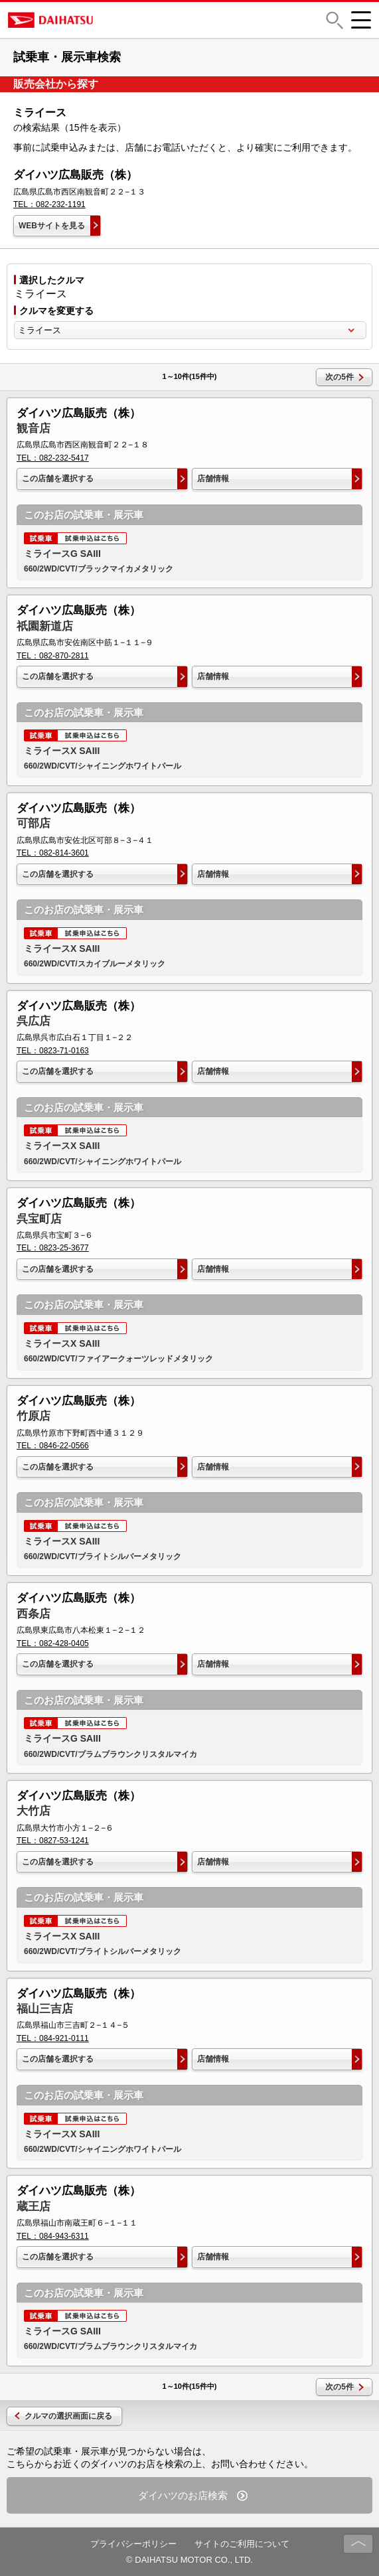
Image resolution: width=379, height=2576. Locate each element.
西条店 (33, 1614)
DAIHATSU (107, 20)
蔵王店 (33, 2206)
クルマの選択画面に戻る (68, 2416)
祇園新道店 (45, 626)
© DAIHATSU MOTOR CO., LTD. (189, 2560)
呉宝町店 (39, 1219)
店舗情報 (213, 478)
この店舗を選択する (58, 478)
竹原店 (33, 1416)
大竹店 (33, 1811)
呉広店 (33, 1021)
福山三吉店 (45, 2009)
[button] (334, 20)
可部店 (33, 823)
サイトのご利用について (241, 2544)
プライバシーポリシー (133, 2544)
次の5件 (339, 377)
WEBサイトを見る (52, 225)
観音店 (33, 428)
